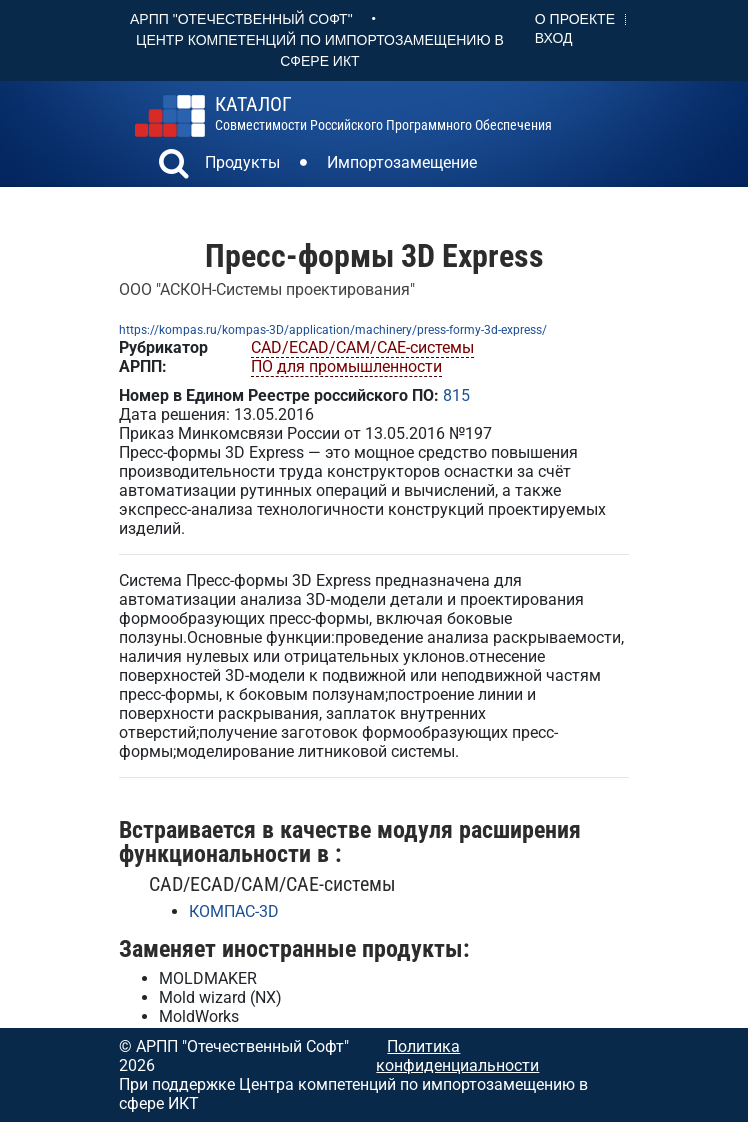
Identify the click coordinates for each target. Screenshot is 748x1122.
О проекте (575, 19)
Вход (554, 38)
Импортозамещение (402, 162)
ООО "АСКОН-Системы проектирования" (267, 289)
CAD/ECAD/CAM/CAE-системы (362, 347)
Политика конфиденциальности (457, 1056)
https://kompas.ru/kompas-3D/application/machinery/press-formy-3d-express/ (333, 330)
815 (456, 395)
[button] (174, 166)
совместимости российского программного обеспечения (383, 114)
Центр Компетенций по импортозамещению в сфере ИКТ (320, 50)
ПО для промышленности (346, 366)
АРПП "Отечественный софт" (241, 19)
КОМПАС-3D (234, 911)
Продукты (242, 162)
